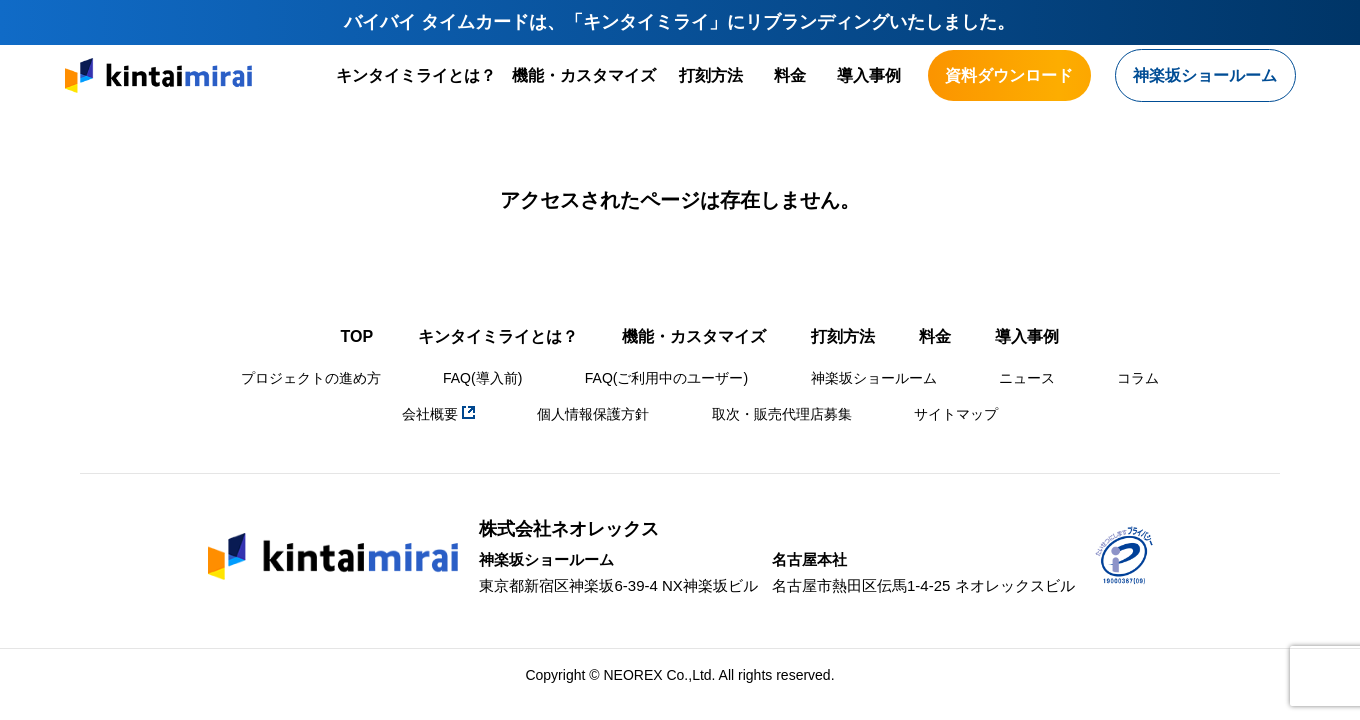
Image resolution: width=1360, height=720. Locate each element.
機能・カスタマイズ (584, 75)
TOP (357, 336)
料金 (790, 75)
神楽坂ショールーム (874, 378)
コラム (1138, 378)
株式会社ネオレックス (569, 529)
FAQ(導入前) (482, 378)
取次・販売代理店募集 (782, 414)
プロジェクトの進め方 (311, 378)
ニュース (1027, 378)
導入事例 (869, 75)
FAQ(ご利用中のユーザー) (666, 378)
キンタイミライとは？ (416, 75)
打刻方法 (711, 75)
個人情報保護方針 (593, 414)
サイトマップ (956, 414)
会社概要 (438, 414)
